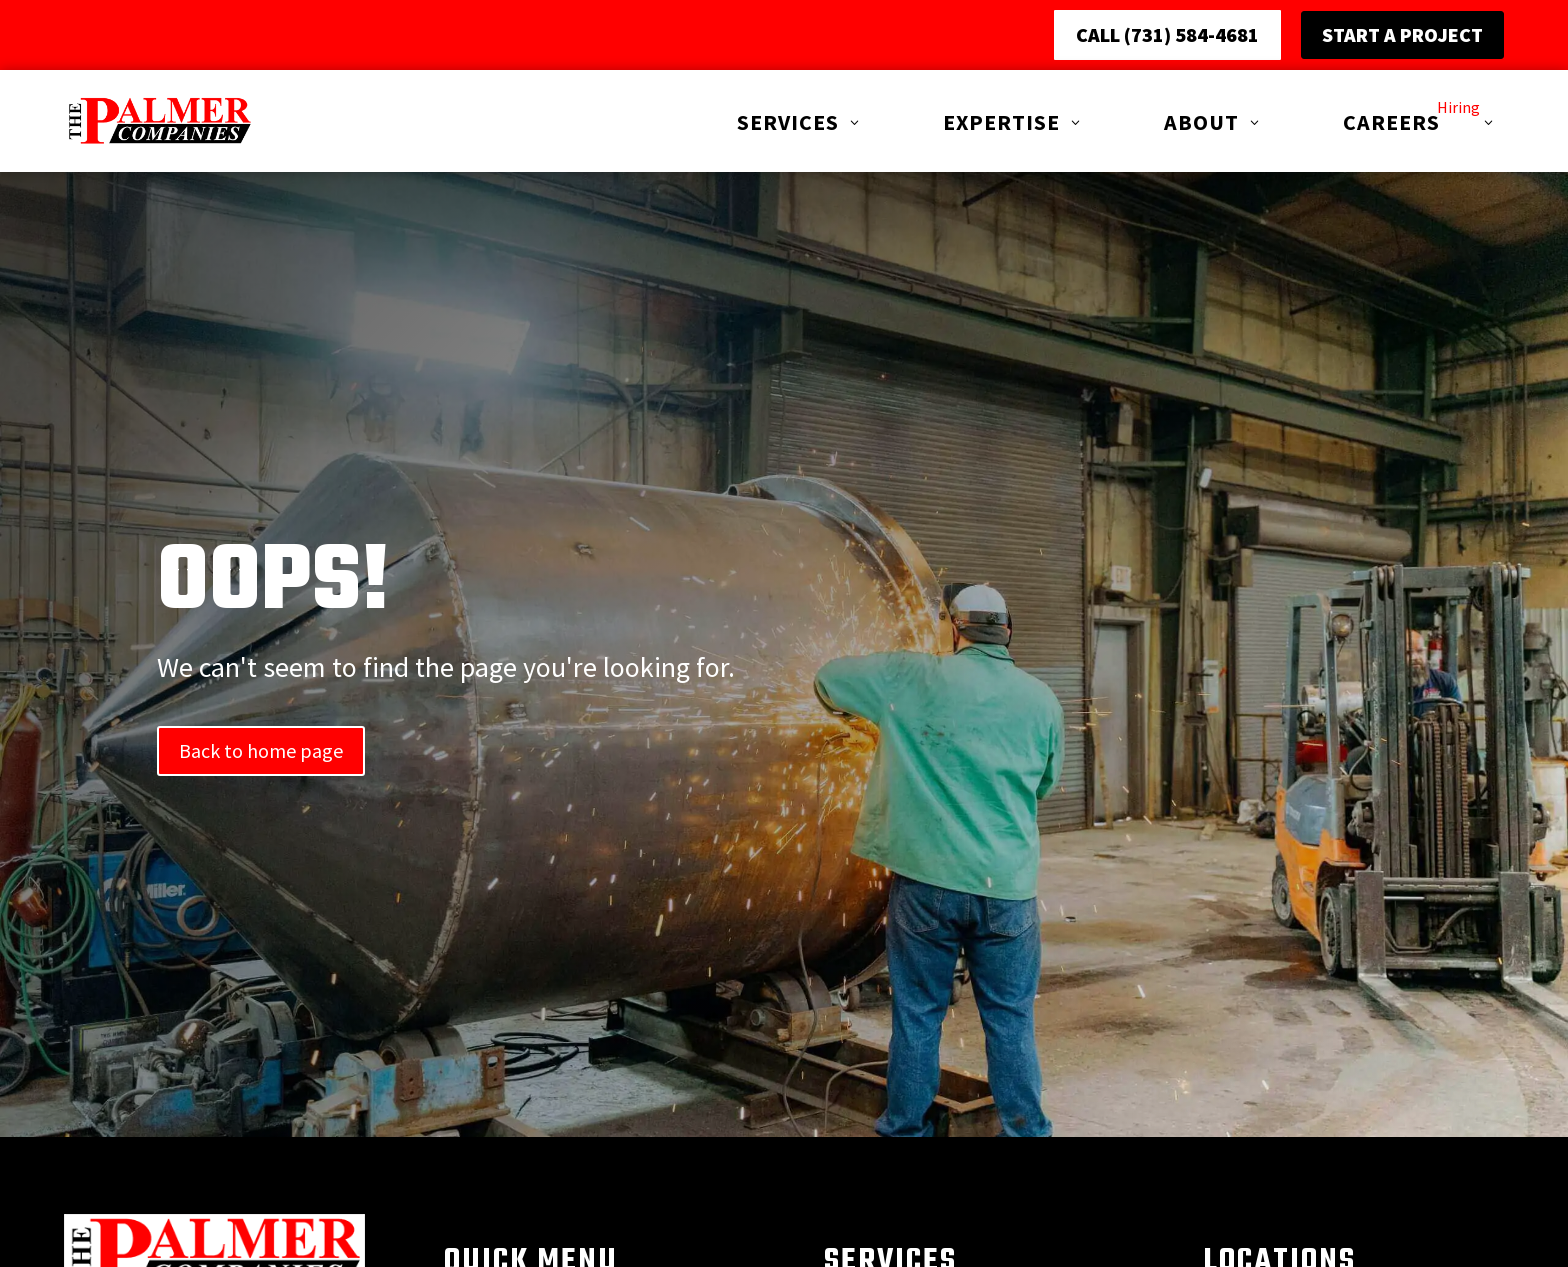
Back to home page (261, 815)
